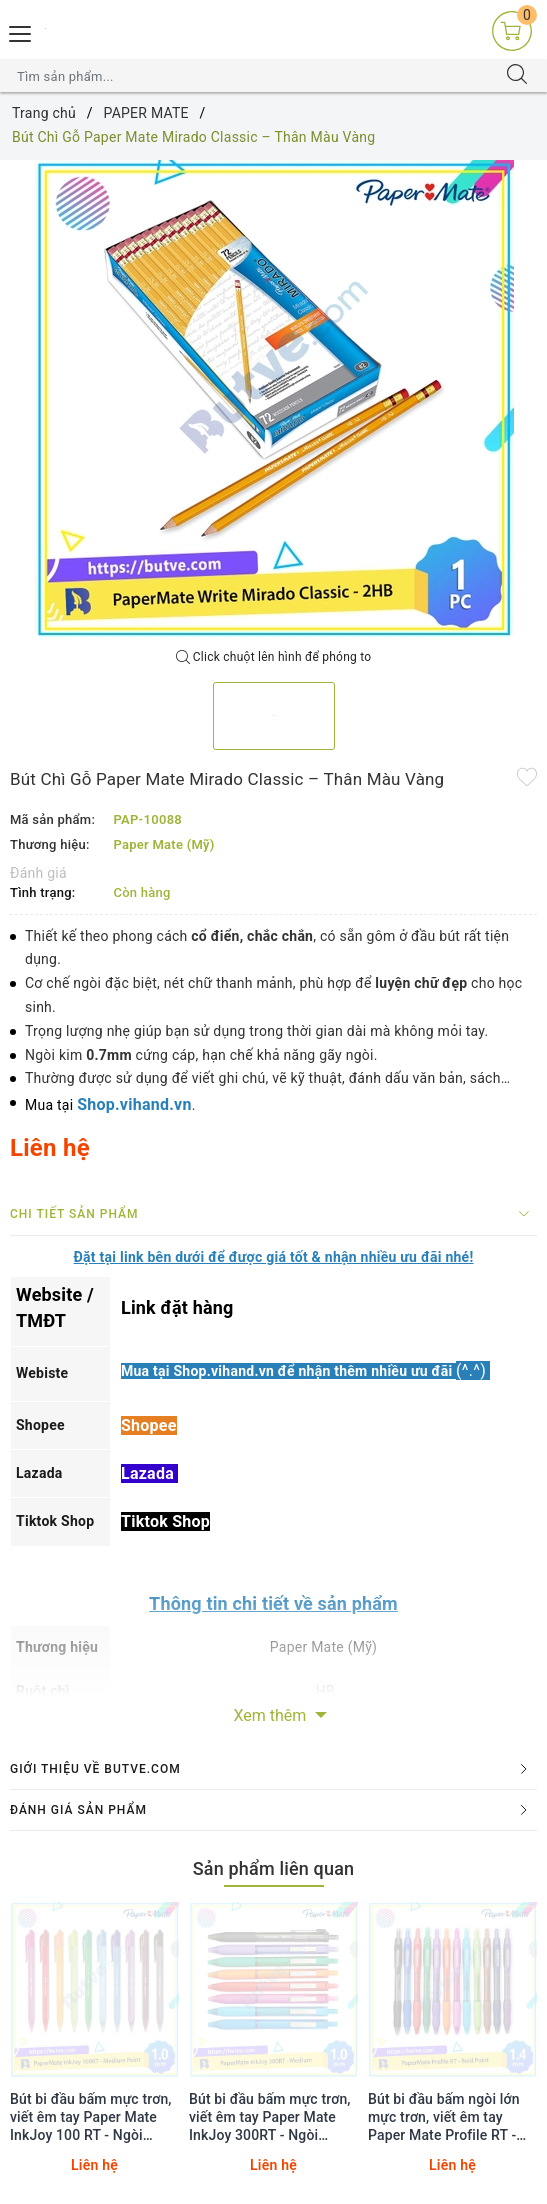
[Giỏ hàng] (512, 30)
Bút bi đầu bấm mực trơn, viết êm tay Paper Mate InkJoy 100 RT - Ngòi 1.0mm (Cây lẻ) (91, 2117)
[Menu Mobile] (21, 31)
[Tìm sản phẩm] (254, 76)
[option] (273, 400)
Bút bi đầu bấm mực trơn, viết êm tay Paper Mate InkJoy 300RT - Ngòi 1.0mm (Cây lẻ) (270, 2117)
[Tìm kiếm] (517, 76)
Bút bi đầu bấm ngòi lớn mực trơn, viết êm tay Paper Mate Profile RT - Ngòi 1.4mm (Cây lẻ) (444, 2117)
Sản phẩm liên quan (274, 1868)
